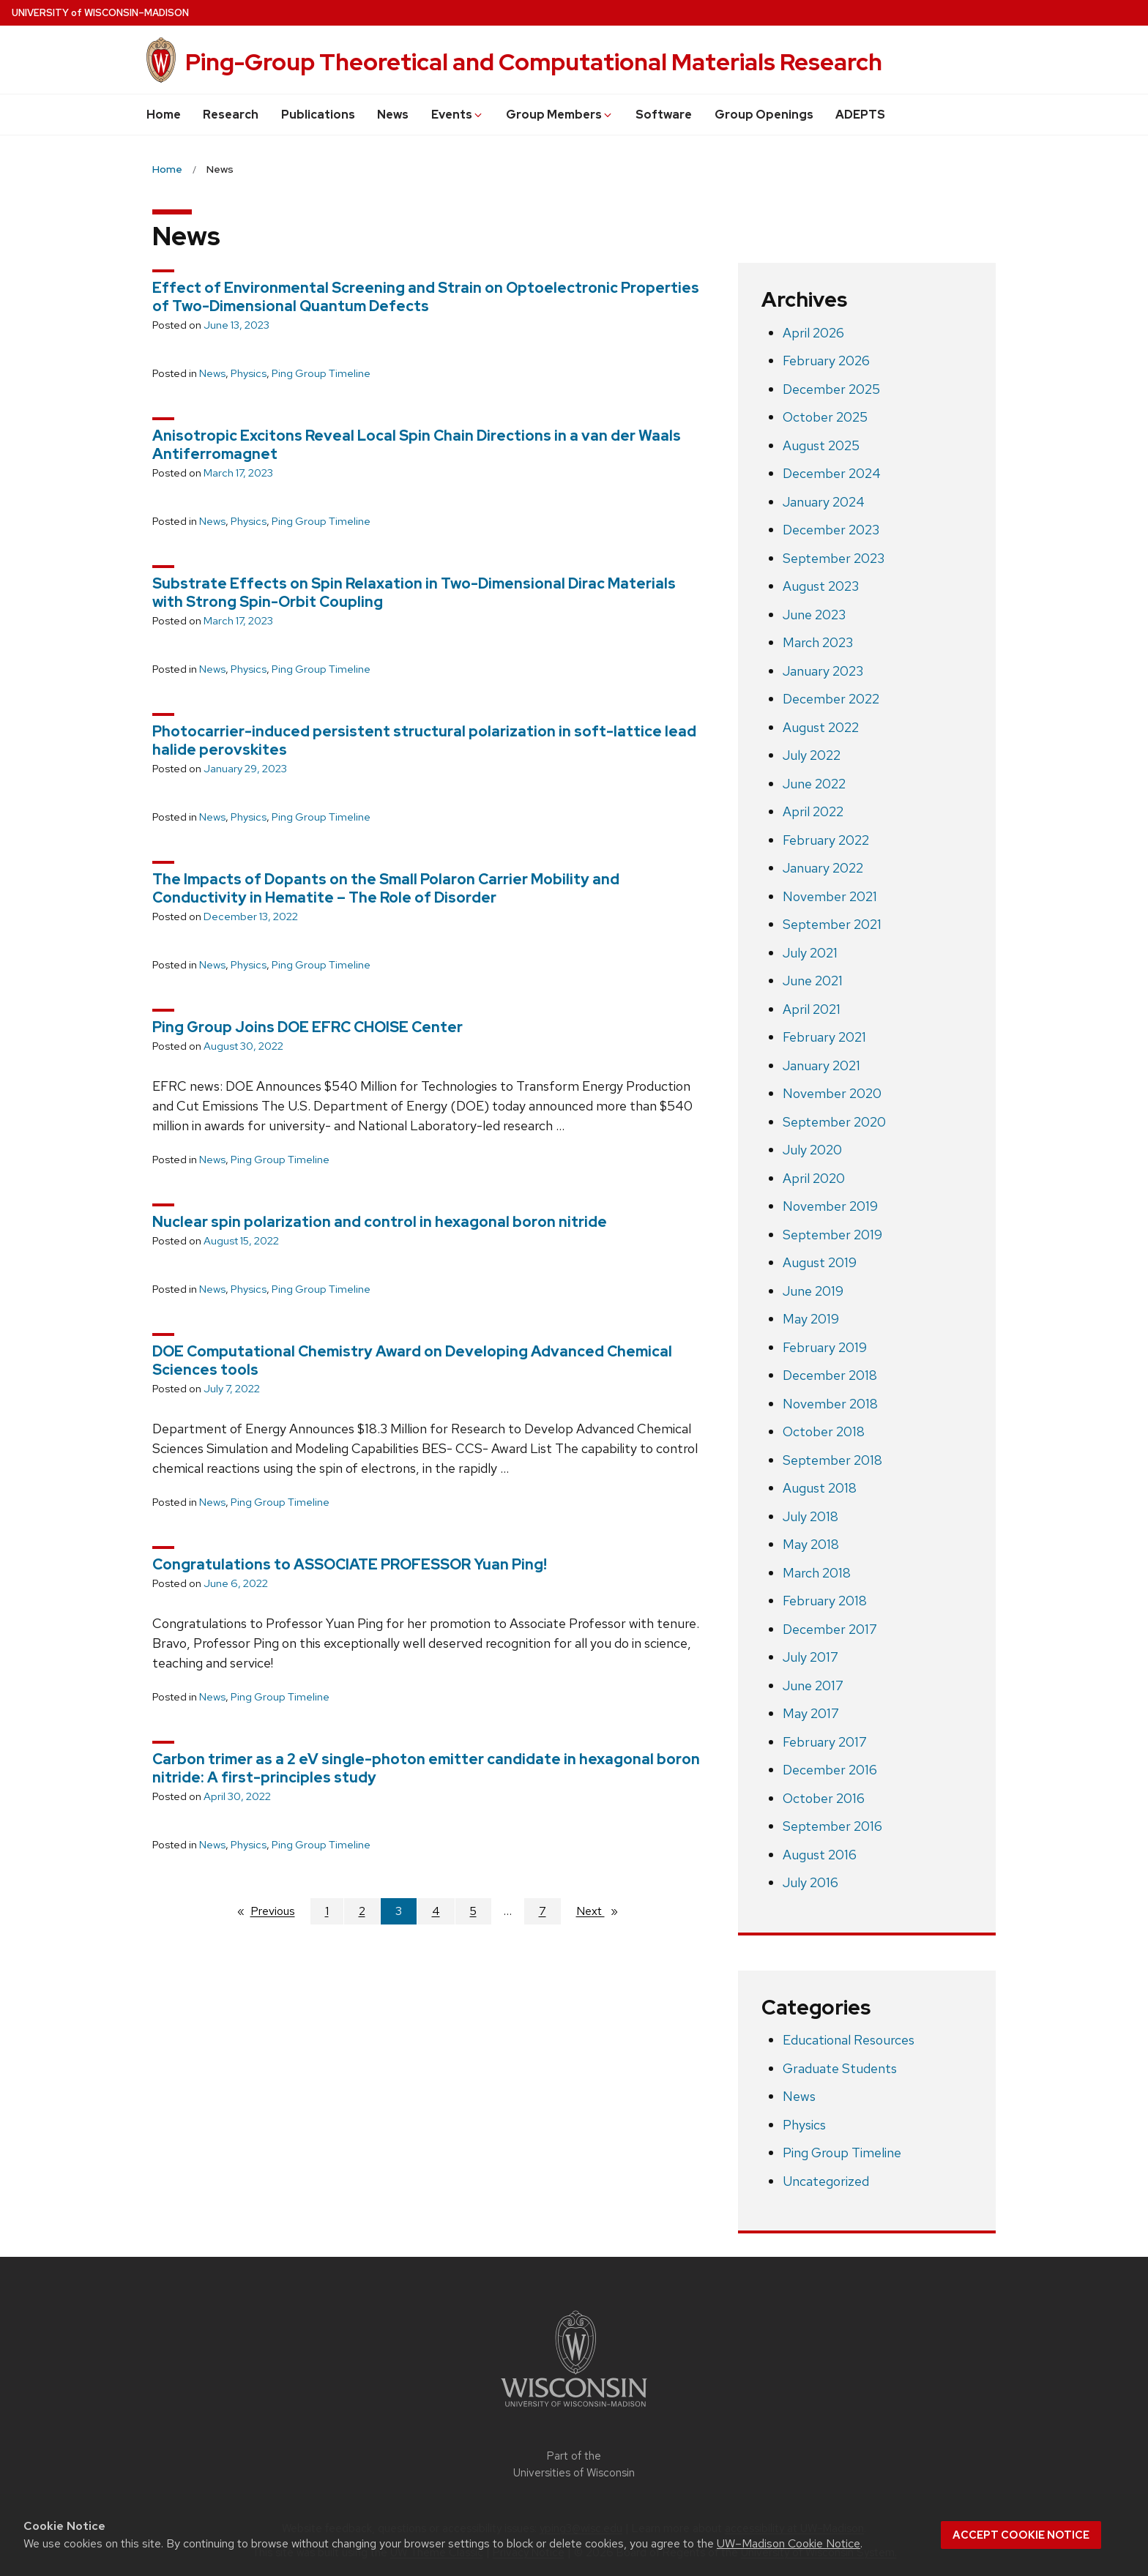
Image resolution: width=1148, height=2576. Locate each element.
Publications (318, 114)
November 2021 (830, 896)
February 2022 (826, 840)
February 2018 (825, 1600)
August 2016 (820, 1854)
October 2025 (825, 416)
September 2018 (832, 1460)
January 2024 (824, 501)
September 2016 (832, 1826)
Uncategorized (826, 2181)
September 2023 (833, 558)
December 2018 (830, 1375)
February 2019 (825, 1347)
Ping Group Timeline (321, 373)
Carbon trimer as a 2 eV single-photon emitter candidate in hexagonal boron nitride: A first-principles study (426, 1768)
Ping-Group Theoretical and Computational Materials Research (533, 62)
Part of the (574, 2464)
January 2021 (821, 1065)
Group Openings (764, 114)
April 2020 (814, 1178)
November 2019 (830, 1206)
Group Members (560, 114)
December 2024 (832, 473)
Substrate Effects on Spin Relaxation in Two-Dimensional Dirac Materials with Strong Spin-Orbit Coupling (414, 592)
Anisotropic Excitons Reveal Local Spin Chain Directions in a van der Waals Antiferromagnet (416, 444)
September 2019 (832, 1234)
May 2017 (811, 1713)
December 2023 (831, 529)
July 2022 (811, 755)
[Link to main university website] (574, 2409)
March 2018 (817, 1572)
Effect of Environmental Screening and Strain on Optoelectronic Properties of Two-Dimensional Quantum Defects (425, 297)
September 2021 (832, 924)
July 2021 (810, 952)
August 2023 (821, 586)
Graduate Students (840, 2068)
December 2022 (831, 698)
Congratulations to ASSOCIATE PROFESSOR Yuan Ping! (349, 1564)
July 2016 (810, 1882)
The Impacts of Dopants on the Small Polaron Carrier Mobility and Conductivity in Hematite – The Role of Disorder (385, 888)
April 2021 (811, 1009)
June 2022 (814, 783)
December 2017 (830, 1629)
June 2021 (813, 980)
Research (230, 114)
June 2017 (813, 1685)
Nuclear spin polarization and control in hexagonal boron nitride (379, 1221)
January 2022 (823, 867)
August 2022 (821, 727)
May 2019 (811, 1318)
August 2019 (820, 1262)
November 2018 (830, 1403)
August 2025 (821, 445)
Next (603, 1911)
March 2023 (818, 642)
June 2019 (813, 1291)
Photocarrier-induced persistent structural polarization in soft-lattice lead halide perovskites (424, 740)
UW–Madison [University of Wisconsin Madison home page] (100, 13)
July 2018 (810, 1516)
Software (664, 114)
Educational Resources (848, 2039)
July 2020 (812, 1149)
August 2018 (820, 1487)
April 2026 (813, 332)
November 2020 (832, 1093)
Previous (280, 1911)
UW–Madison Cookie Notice (788, 2543)
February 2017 (825, 1741)
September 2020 (834, 1121)
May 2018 (811, 1544)
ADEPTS (860, 114)
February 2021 (824, 1036)
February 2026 (826, 360)
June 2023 (814, 614)
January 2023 (823, 670)
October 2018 (824, 1431)
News (393, 114)
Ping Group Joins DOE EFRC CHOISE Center (307, 1027)
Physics (248, 373)
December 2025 (831, 389)
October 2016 (824, 1798)
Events (457, 114)
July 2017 (810, 1657)
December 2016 (830, 1769)
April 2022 (813, 811)
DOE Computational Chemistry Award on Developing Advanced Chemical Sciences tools (412, 1360)
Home (163, 114)
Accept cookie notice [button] (1021, 2535)
